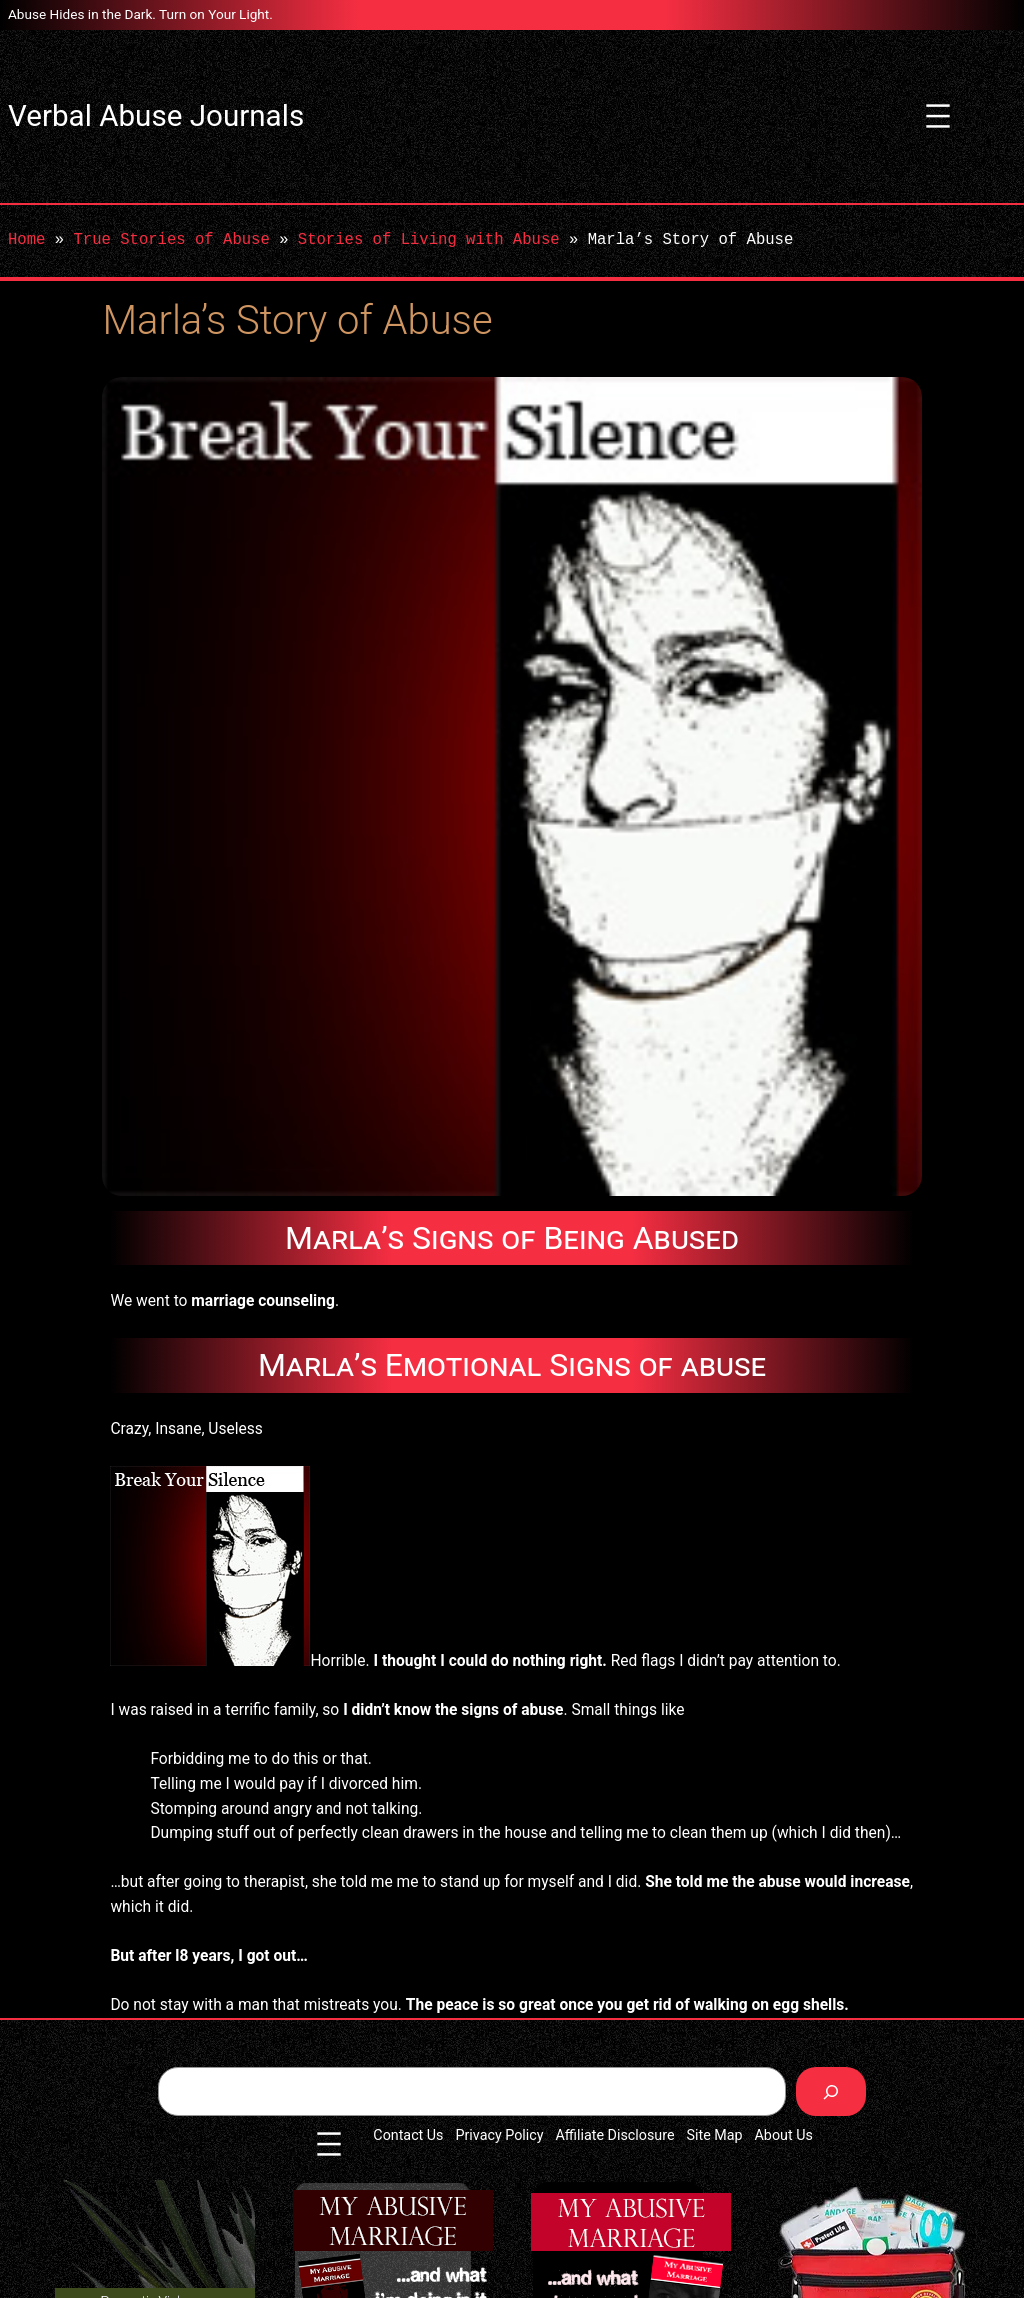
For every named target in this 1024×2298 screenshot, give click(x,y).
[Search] (831, 2091)
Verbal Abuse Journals (156, 116)
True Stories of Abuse (171, 240)
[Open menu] (938, 116)
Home (26, 240)
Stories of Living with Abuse (429, 240)
